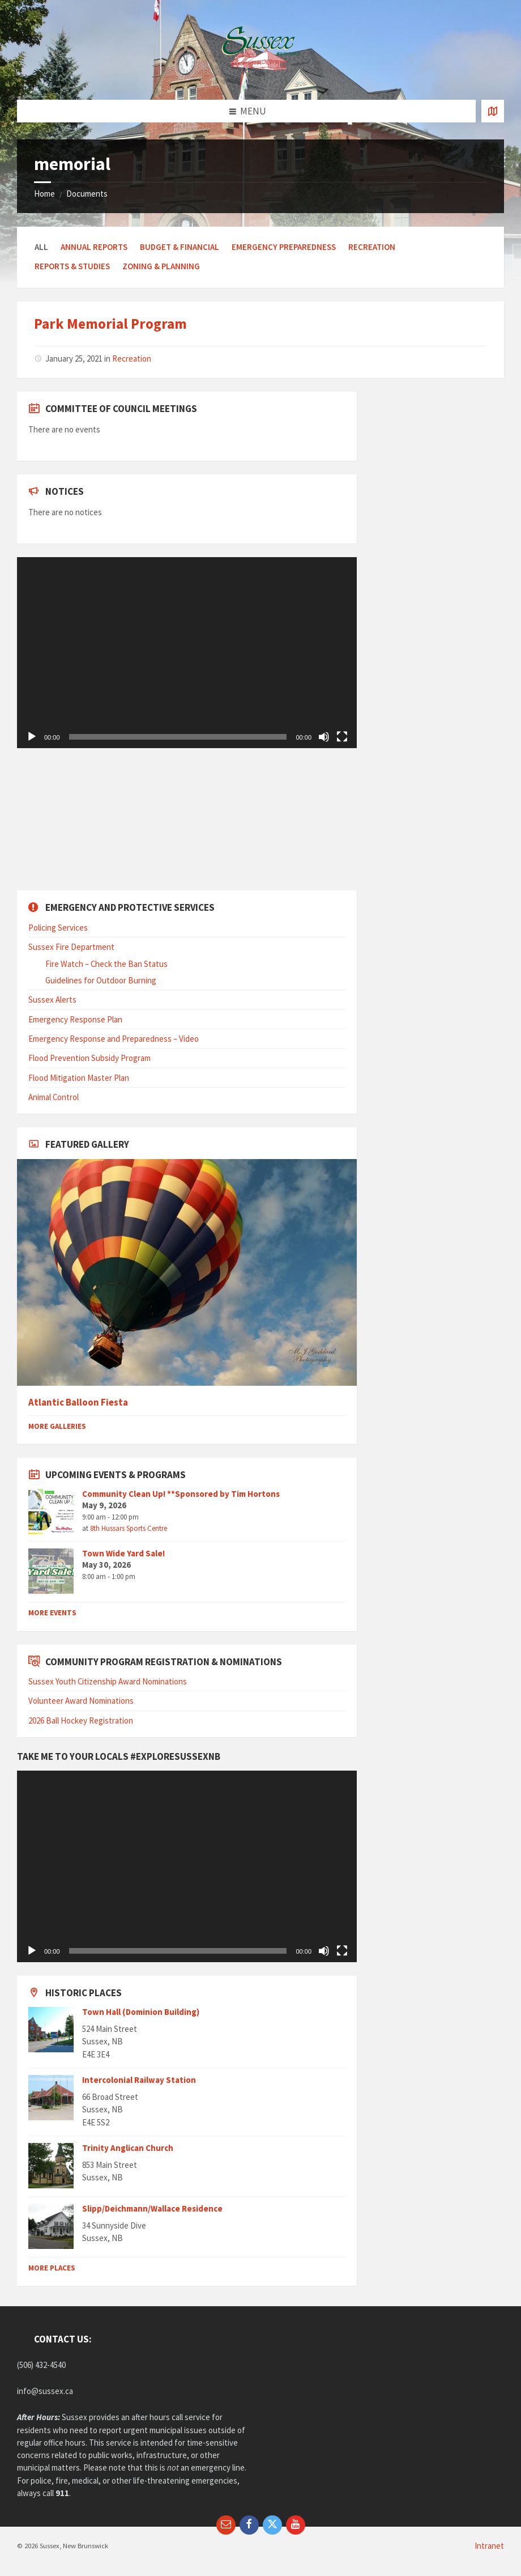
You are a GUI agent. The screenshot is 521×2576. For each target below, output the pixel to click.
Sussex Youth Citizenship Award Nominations (107, 1681)
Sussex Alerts (52, 999)
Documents (87, 193)
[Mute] (324, 736)
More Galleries (57, 1426)
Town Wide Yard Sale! (123, 1553)
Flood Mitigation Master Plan (78, 1077)
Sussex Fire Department (71, 946)
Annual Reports (94, 246)
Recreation (371, 246)
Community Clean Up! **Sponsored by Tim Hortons (181, 1493)
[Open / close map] (492, 111)
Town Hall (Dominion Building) (140, 2011)
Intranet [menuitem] (489, 2545)
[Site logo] (260, 77)
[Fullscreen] (342, 736)
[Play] (31, 736)
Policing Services (58, 927)
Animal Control (53, 1097)
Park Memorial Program (110, 324)
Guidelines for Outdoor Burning (100, 980)
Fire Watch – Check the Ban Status (106, 963)
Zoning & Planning (161, 266)
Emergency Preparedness (284, 246)
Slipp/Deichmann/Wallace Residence (152, 2208)
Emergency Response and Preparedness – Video (113, 1038)
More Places (51, 2268)
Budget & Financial (179, 246)
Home (44, 193)
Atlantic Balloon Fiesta (78, 1402)
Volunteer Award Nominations (81, 1700)
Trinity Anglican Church (127, 2147)
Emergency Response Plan (75, 1019)
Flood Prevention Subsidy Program (89, 1058)
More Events (52, 1613)
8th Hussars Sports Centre (128, 1528)
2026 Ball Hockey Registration (80, 1720)
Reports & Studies (72, 266)
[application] (187, 653)
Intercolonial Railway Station (139, 2079)
